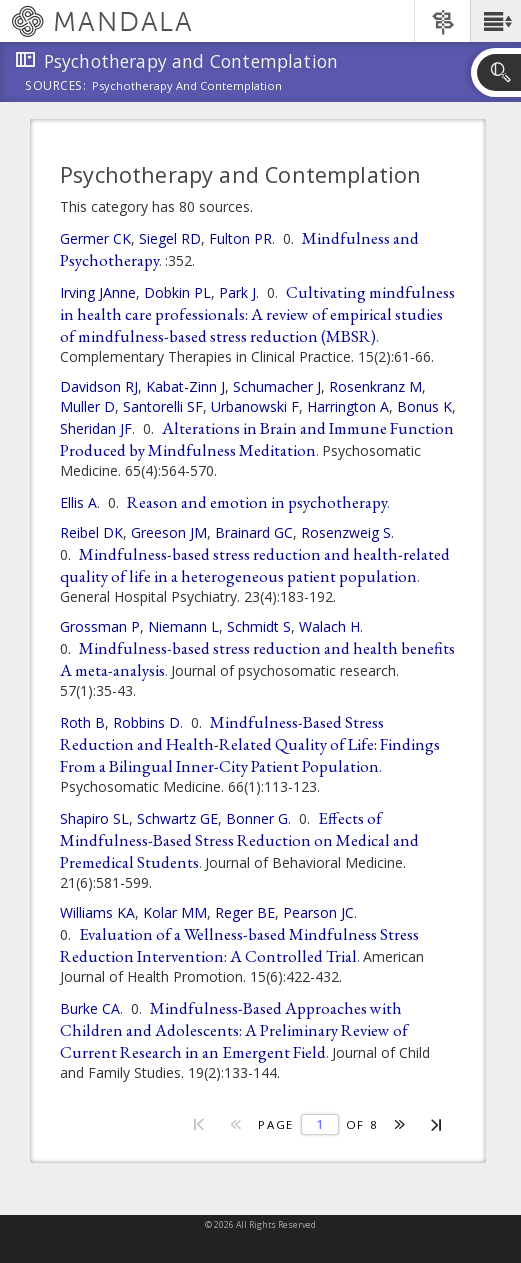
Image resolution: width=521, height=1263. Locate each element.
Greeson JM (169, 532)
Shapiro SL (94, 818)
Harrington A (348, 406)
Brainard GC (254, 532)
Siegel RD (170, 238)
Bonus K (424, 406)
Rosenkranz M (375, 386)
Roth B (82, 722)
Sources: (56, 87)
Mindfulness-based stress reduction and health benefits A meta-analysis (257, 659)
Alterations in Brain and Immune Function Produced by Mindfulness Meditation (257, 439)
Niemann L (183, 626)
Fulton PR (240, 238)
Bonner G (257, 818)
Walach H (329, 626)
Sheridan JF (96, 428)
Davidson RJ (99, 386)
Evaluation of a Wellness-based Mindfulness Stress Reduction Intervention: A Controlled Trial (239, 945)
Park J (237, 292)
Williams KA (97, 912)
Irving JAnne (98, 292)
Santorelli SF (163, 406)
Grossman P (100, 626)
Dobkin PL (177, 292)
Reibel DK (91, 532)
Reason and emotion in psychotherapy (257, 502)
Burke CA (90, 1008)
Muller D (87, 406)
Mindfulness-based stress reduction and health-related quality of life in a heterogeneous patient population (255, 565)
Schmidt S (259, 626)
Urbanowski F (255, 406)
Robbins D (146, 722)
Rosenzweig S (346, 532)
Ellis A (78, 502)
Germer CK (95, 238)
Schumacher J (277, 386)
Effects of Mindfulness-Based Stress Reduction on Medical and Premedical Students (239, 840)
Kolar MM (175, 912)
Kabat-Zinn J (185, 386)
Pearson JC (318, 912)
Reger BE (245, 912)
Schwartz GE (177, 818)
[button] (495, 21)
